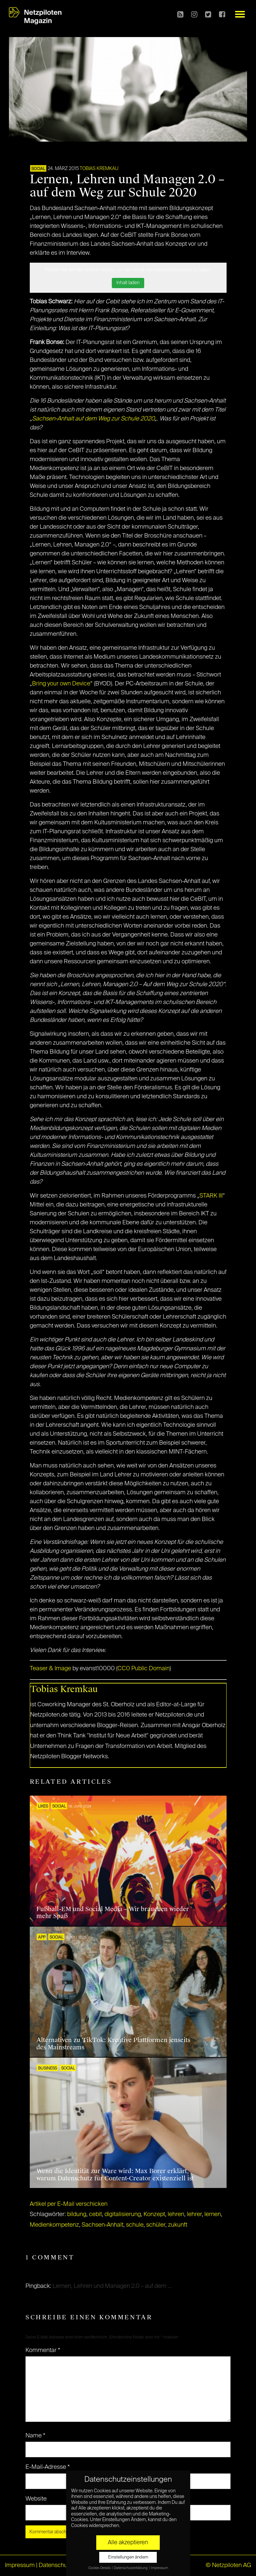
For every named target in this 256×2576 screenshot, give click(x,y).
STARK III (211, 1196)
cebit (95, 2214)
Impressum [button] (159, 2568)
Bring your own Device (61, 684)
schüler (155, 2225)
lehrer (194, 2214)
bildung (76, 2214)
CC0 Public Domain (143, 1669)
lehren (176, 2214)
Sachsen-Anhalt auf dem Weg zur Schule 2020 (93, 419)
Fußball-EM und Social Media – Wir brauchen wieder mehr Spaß (112, 1912)
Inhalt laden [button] (128, 283)
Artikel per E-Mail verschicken (68, 2204)
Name (35, 2436)
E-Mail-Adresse (47, 2467)
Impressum (20, 2565)
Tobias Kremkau (99, 168)
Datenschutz (55, 2565)
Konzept (154, 2214)
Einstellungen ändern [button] (128, 2557)
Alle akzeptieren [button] (128, 2543)
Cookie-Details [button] (99, 2568)
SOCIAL (38, 169)
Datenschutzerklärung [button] (131, 2568)
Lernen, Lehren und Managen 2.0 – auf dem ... (112, 2286)
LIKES (43, 1807)
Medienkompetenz (54, 2225)
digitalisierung (123, 2214)
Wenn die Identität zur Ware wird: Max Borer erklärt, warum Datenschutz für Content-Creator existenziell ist (115, 2174)
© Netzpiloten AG (228, 2565)
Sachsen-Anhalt (102, 2225)
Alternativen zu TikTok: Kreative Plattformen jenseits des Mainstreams (113, 2043)
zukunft (177, 2225)
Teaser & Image (50, 1669)
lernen (212, 2214)
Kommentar (42, 2350)
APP (41, 1938)
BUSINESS (47, 2069)
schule (135, 2225)
